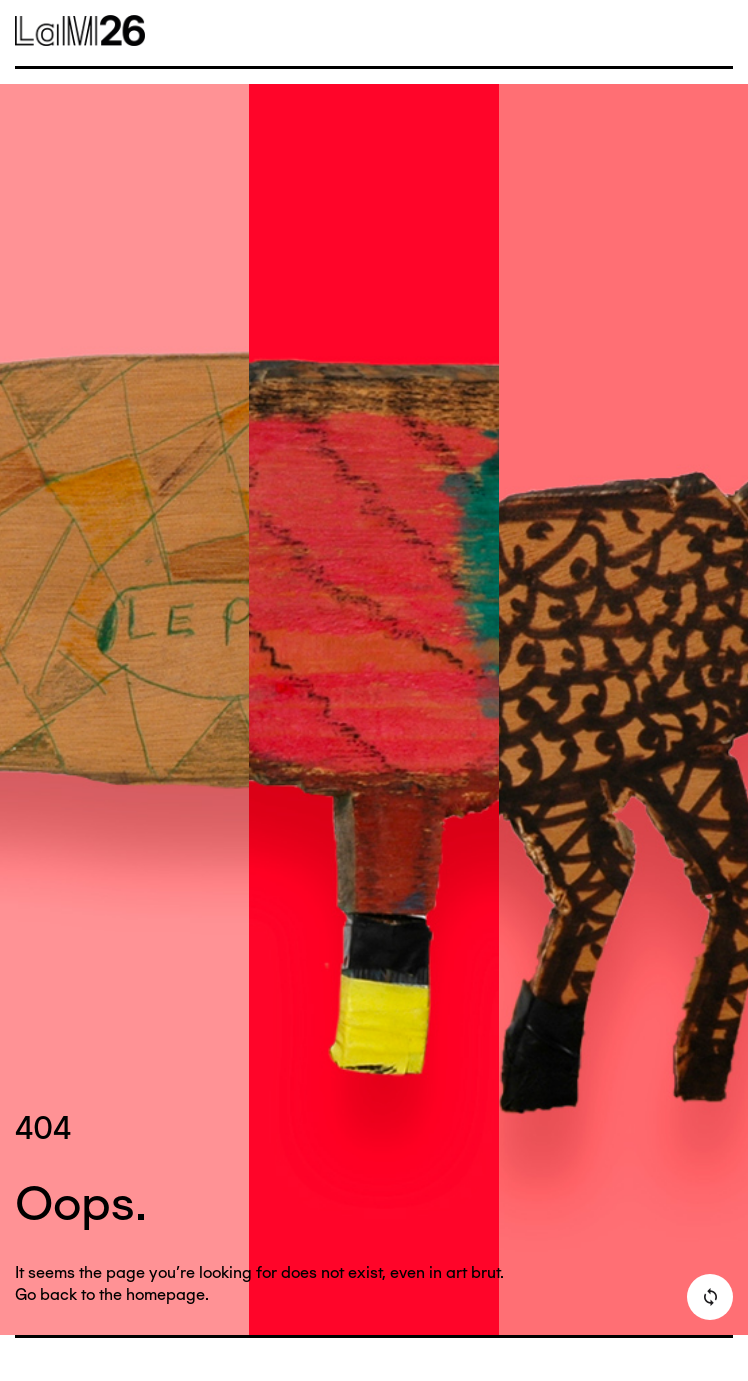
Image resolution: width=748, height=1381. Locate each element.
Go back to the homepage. (112, 1294)
